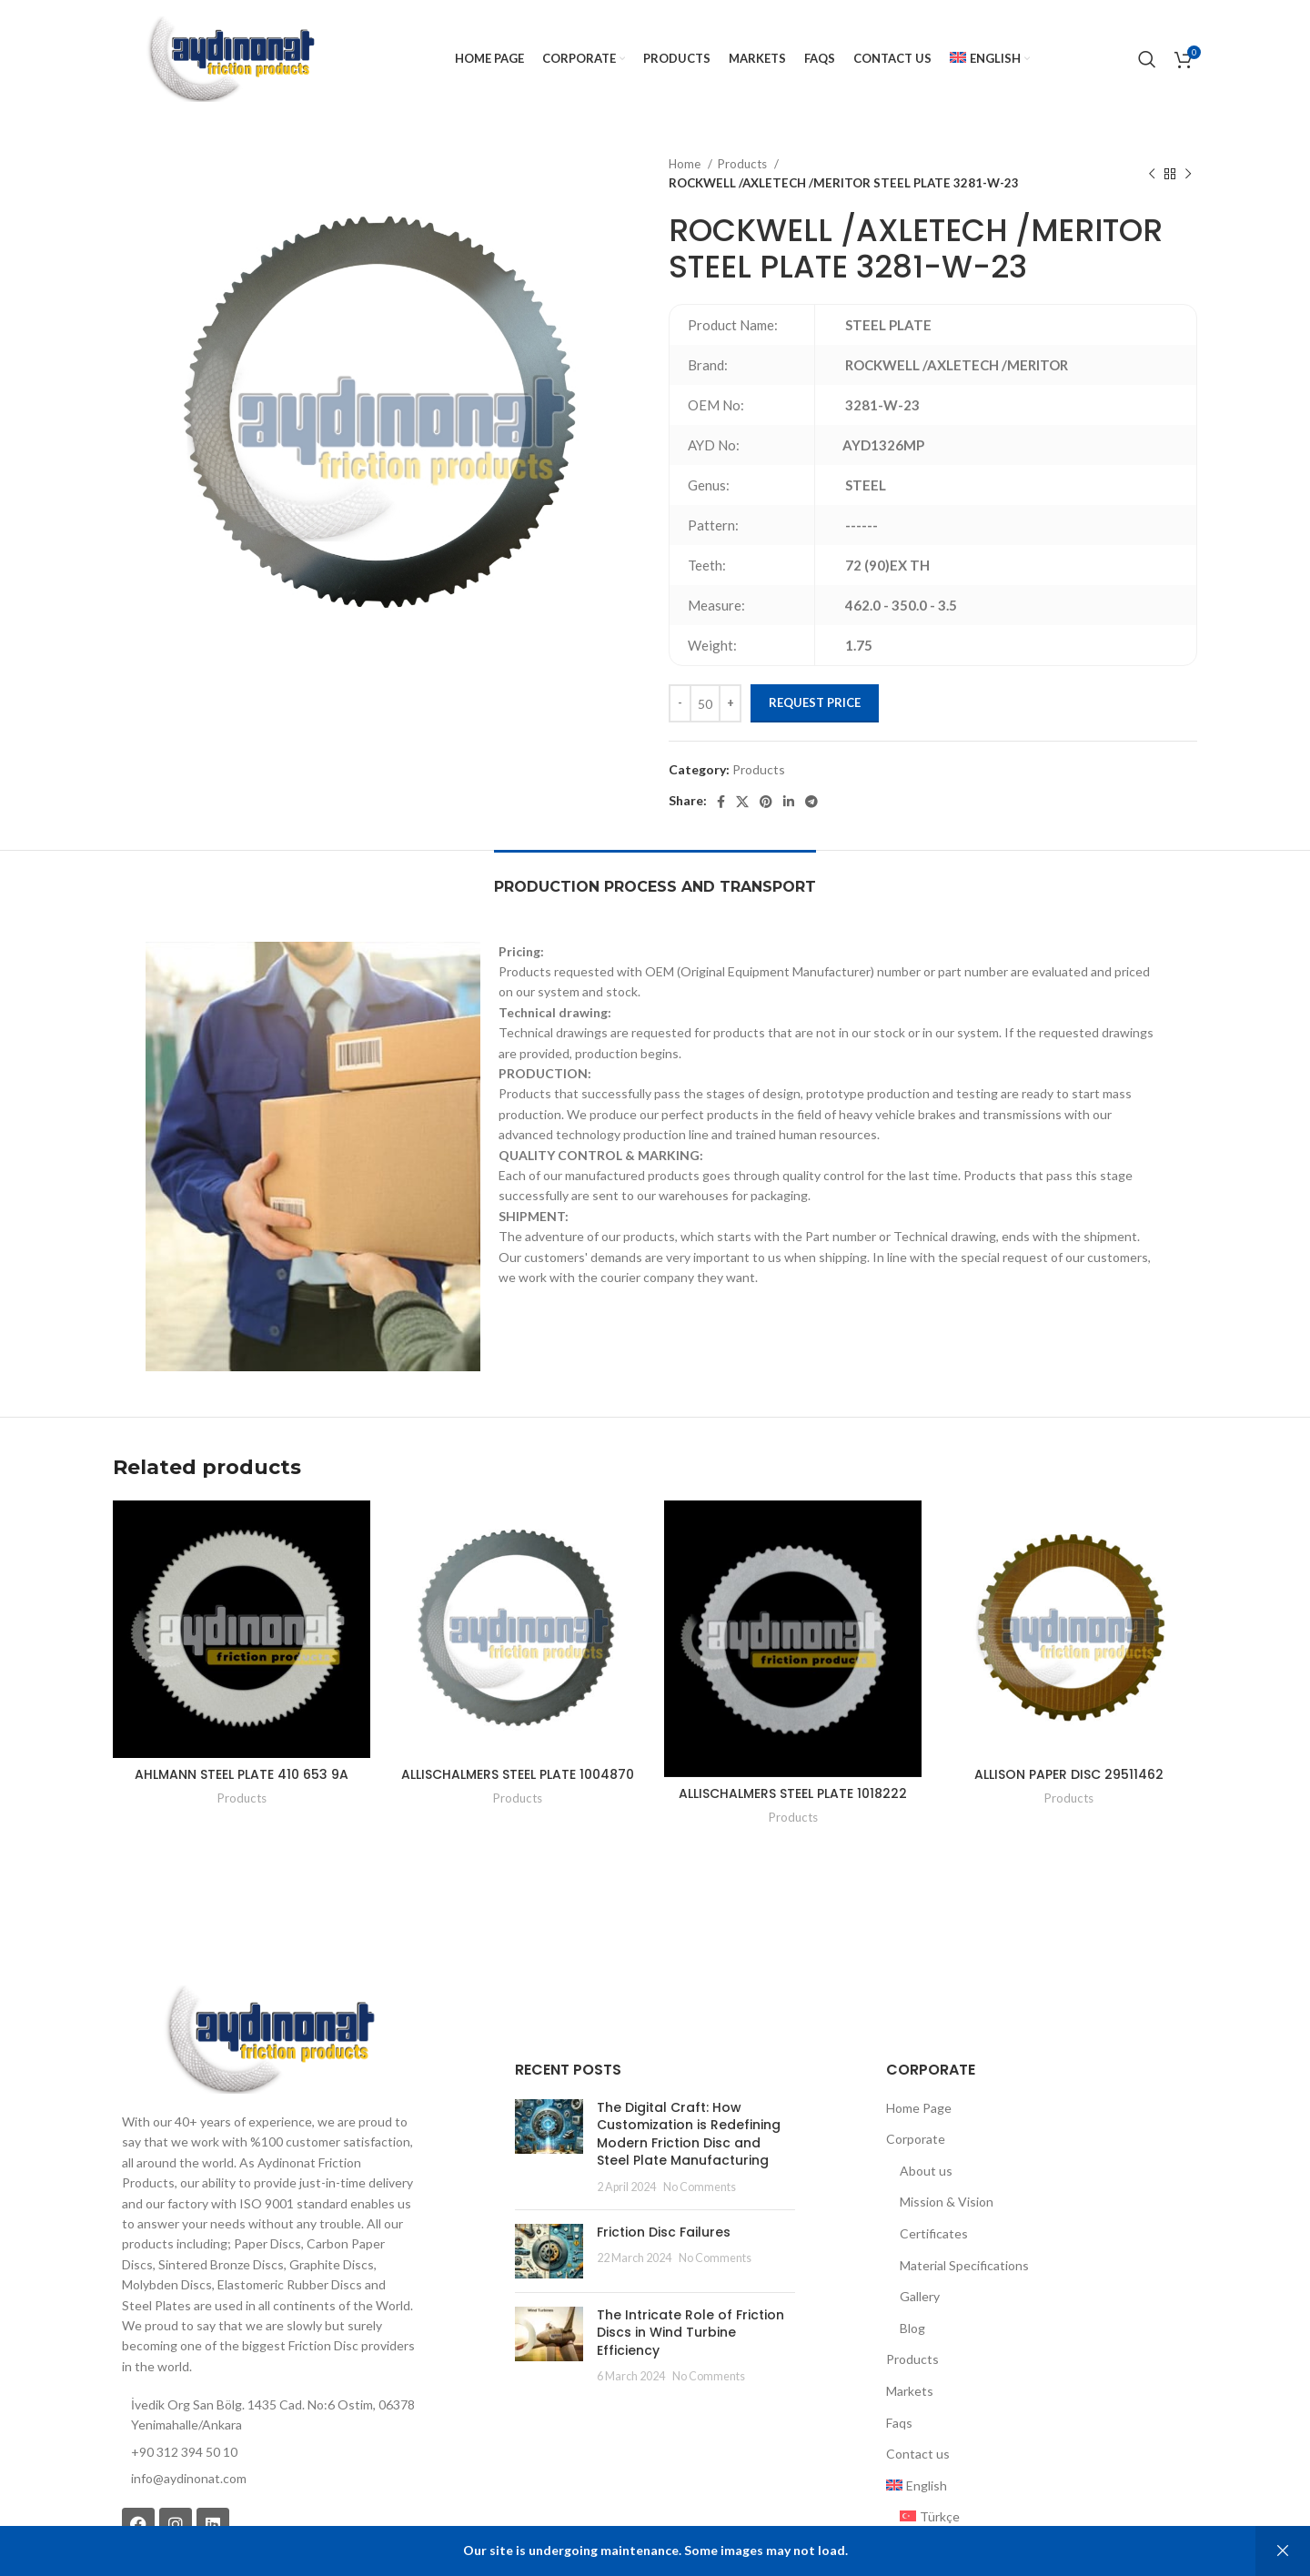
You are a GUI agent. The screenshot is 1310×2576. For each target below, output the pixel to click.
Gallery (920, 2296)
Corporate (915, 2139)
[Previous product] (1152, 174)
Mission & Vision (946, 2201)
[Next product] (1188, 174)
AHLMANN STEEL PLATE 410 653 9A (241, 1774)
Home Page (919, 2108)
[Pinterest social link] (766, 801)
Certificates (934, 2233)
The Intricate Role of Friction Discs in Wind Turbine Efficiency (690, 2332)
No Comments (699, 2187)
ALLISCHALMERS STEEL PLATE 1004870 (517, 1774)
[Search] (1147, 59)
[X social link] (742, 801)
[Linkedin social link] (789, 801)
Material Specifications (964, 2265)
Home (686, 164)
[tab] (655, 877)
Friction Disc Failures (664, 2232)
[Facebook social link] (721, 801)
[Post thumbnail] (549, 2147)
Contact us (918, 2453)
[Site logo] (230, 58)
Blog (912, 2328)
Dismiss (1282, 2551)
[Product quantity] (705, 703)
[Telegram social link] (811, 801)
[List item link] (268, 2479)
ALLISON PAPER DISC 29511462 (1069, 1774)
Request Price (815, 702)
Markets (909, 2391)
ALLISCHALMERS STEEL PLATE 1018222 (793, 1793)
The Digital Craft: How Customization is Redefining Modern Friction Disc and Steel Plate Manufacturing (689, 2134)
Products (744, 164)
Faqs (899, 2422)
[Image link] (268, 2038)
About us (926, 2170)
